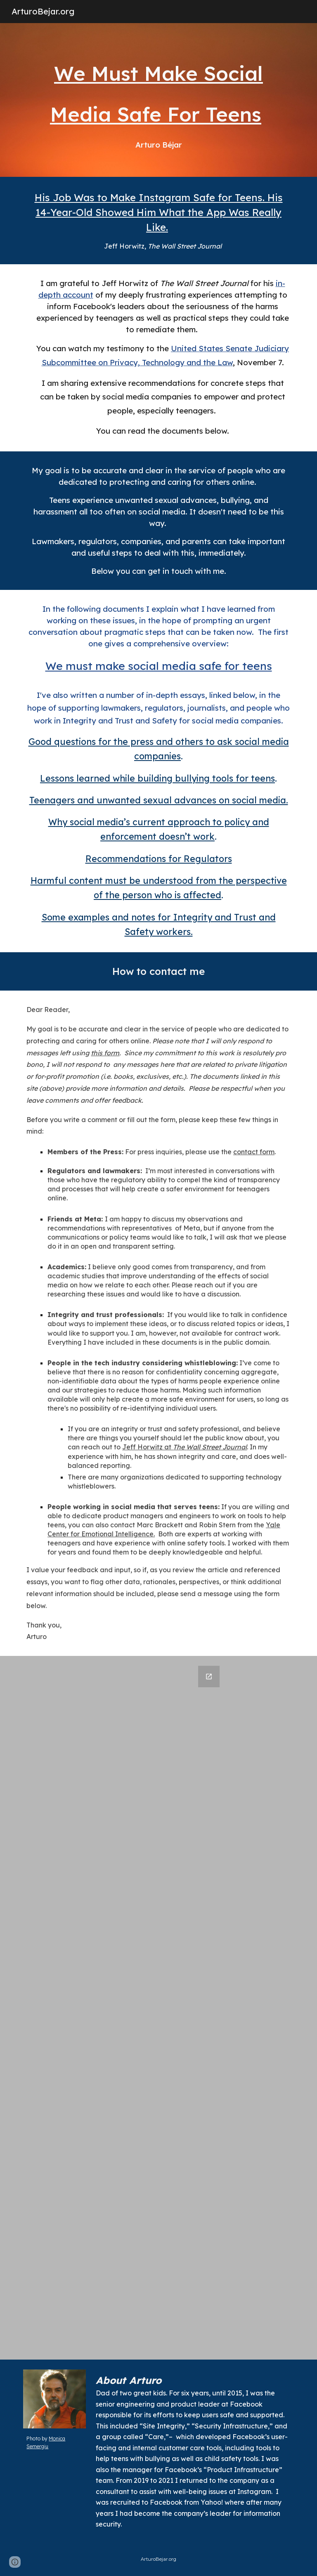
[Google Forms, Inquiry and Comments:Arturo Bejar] (158, 2008)
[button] (15, 2562)
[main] (158, 100)
